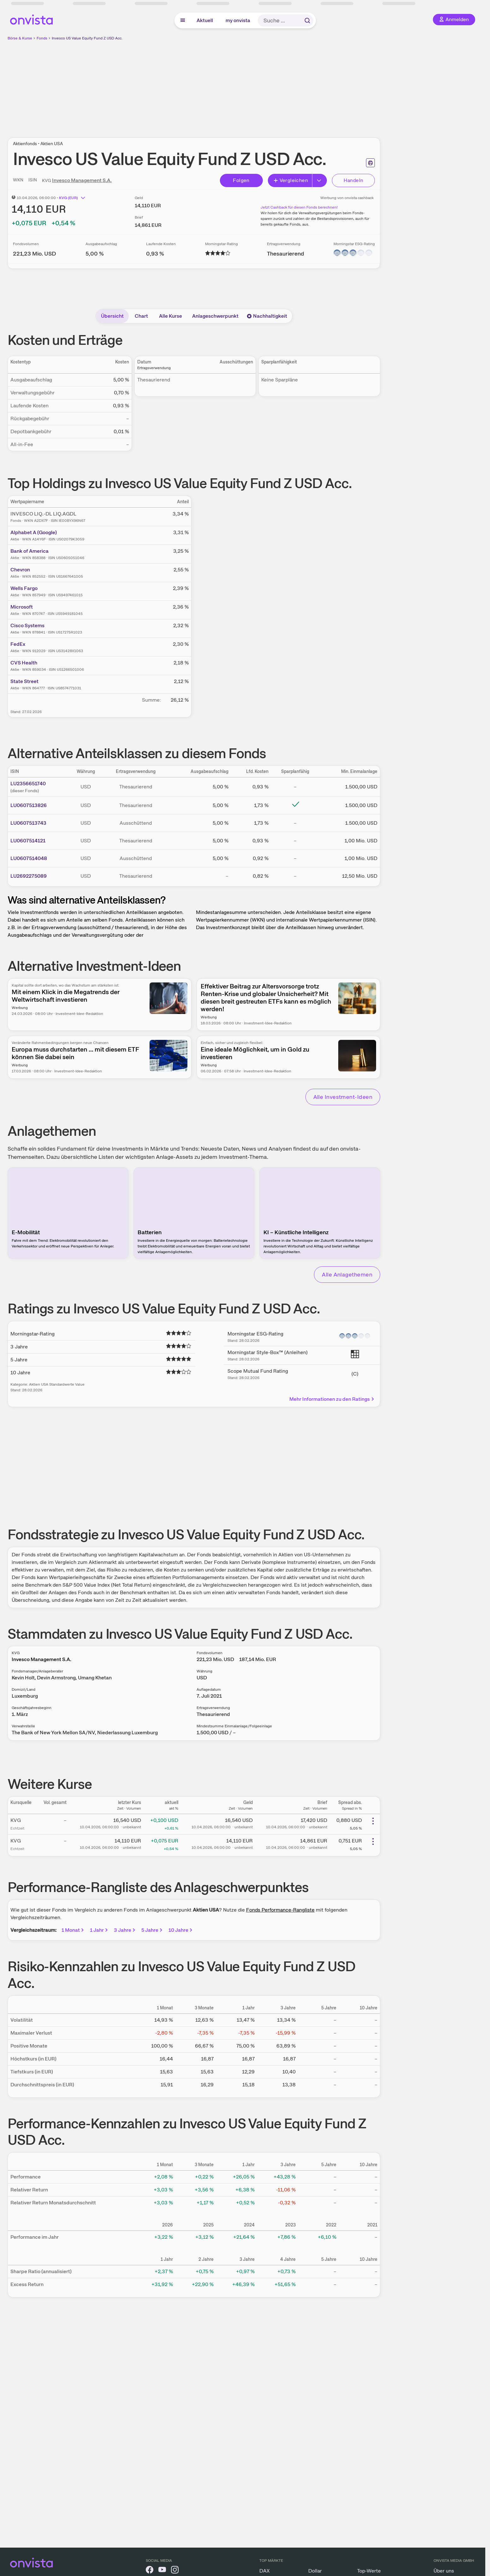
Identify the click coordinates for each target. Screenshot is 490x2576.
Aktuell (205, 20)
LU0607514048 (28, 858)
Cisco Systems (27, 625)
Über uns (444, 2570)
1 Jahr (99, 1930)
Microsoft (21, 607)
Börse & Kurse (20, 38)
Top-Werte (369, 2570)
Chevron (20, 569)
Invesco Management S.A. (82, 180)
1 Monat (73, 1930)
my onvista (238, 20)
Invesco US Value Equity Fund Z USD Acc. (87, 38)
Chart (141, 316)
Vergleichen (290, 180)
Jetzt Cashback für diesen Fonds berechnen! (299, 207)
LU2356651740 (28, 783)
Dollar (315, 2570)
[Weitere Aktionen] (373, 1821)
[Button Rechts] (319, 180)
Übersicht (112, 316)
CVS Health (23, 662)
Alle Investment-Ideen (342, 1096)
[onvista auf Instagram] (175, 2571)
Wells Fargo (24, 588)
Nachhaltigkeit (267, 316)
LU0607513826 (28, 805)
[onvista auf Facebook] (149, 2571)
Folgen (241, 180)
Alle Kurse (170, 316)
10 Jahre (180, 1930)
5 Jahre (152, 1930)
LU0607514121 (27, 840)
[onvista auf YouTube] (162, 2571)
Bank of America (29, 551)
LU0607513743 (28, 823)
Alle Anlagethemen (347, 1274)
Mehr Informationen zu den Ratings (332, 1399)
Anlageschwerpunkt (215, 316)
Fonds (42, 38)
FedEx (17, 644)
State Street (24, 681)
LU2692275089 (28, 876)
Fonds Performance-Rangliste (280, 1910)
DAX (264, 2570)
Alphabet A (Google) (33, 532)
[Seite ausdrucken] (370, 162)
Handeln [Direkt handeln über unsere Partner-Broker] (353, 180)
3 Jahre (125, 1930)
